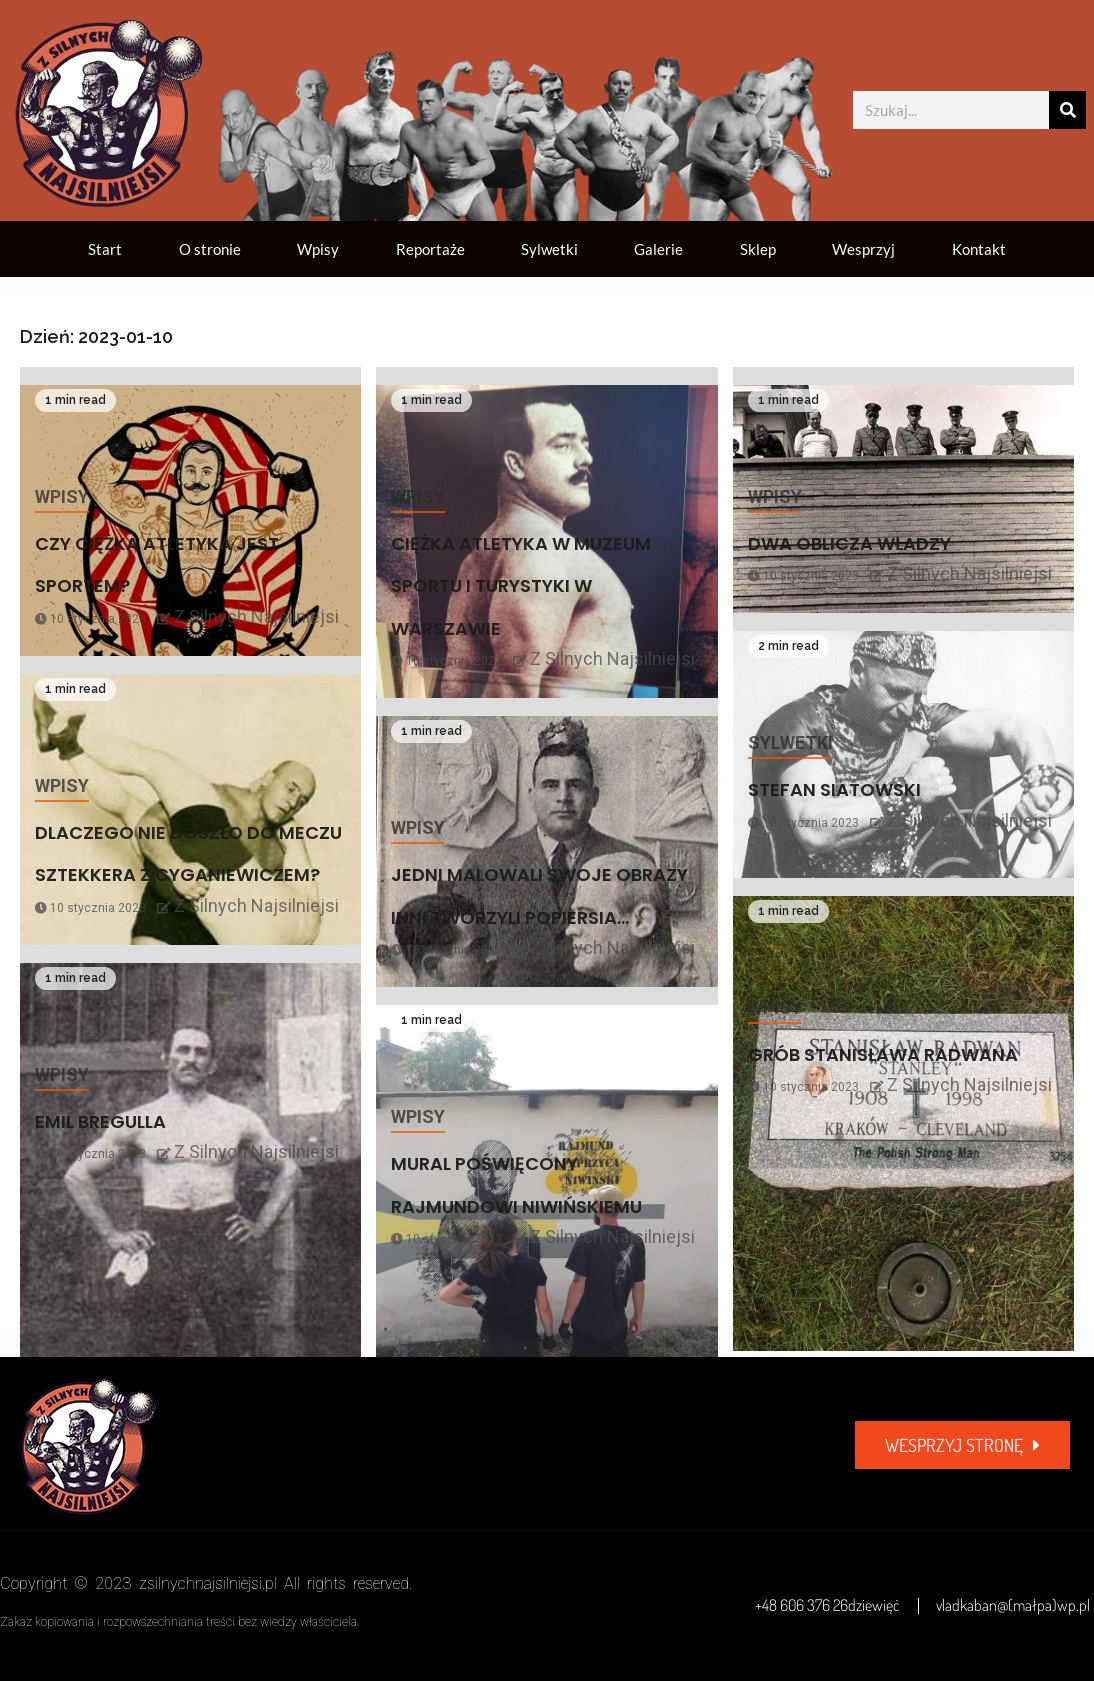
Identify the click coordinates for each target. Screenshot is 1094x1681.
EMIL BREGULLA (100, 1121)
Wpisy (318, 249)
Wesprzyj (863, 249)
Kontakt (979, 249)
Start (105, 249)
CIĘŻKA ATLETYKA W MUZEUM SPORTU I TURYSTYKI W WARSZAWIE (521, 586)
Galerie (658, 249)
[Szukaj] (1067, 110)
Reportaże (430, 249)
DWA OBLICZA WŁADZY (849, 543)
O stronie (210, 249)
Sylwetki (549, 249)
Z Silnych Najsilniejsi (256, 616)
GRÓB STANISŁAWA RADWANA (883, 1054)
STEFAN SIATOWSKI (834, 789)
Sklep (758, 249)
